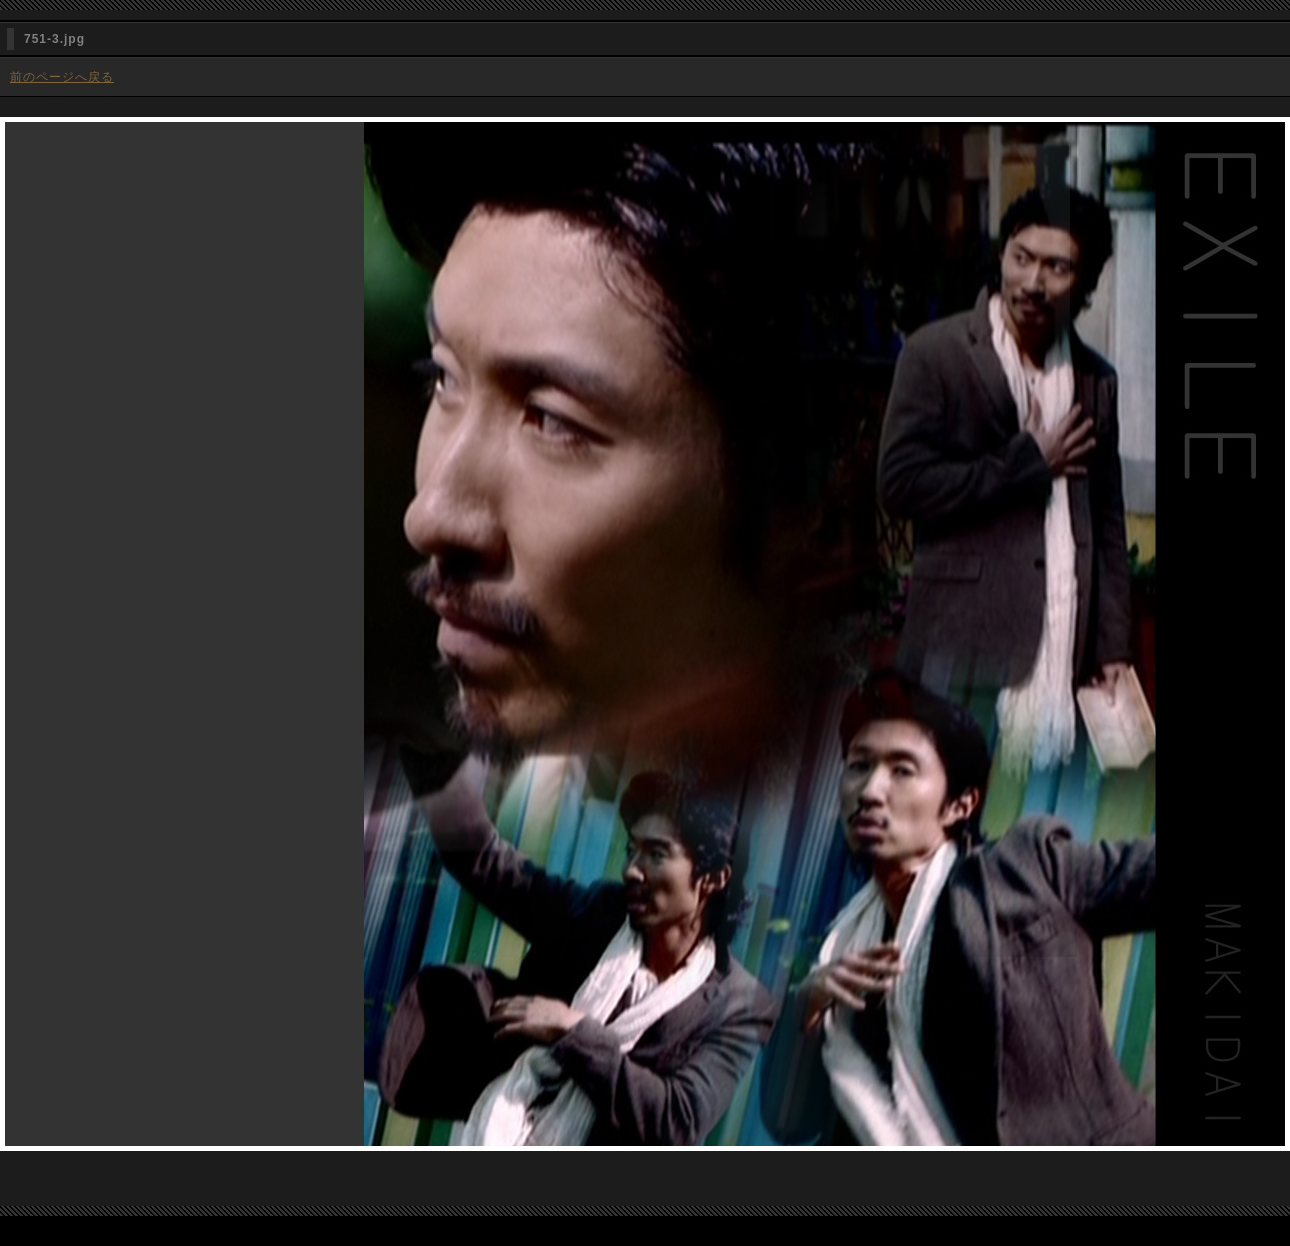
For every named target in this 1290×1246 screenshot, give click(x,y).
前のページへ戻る (62, 77)
